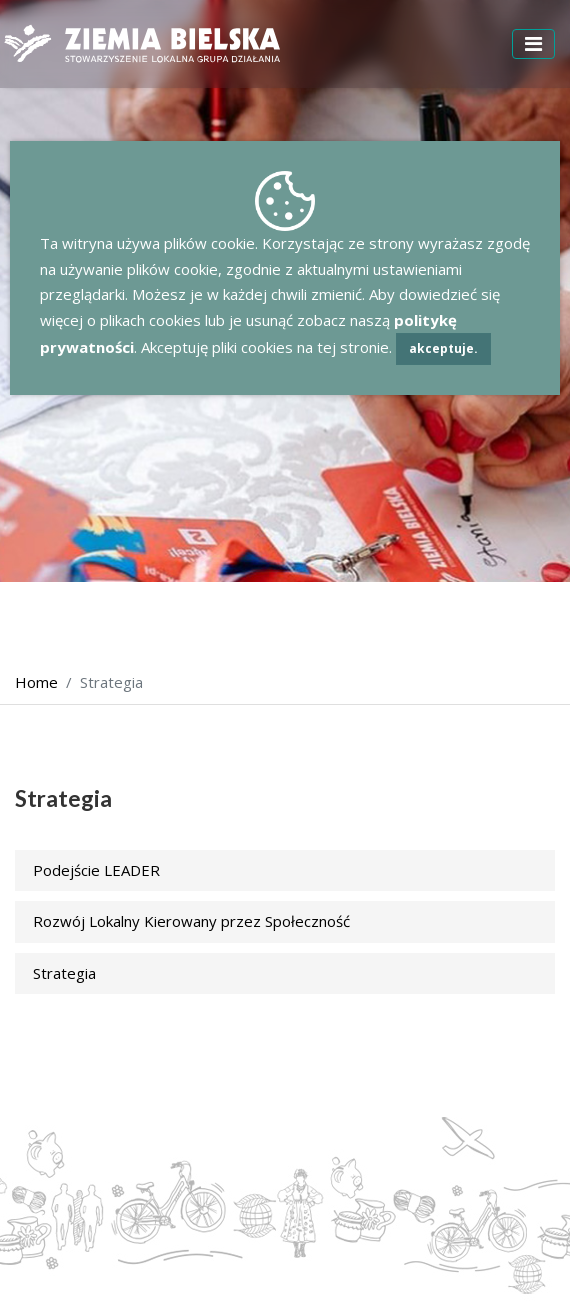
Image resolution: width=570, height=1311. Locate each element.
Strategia (64, 973)
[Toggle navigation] (533, 44)
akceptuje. (443, 348)
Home (36, 682)
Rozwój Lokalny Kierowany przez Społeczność (191, 921)
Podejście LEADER (96, 870)
